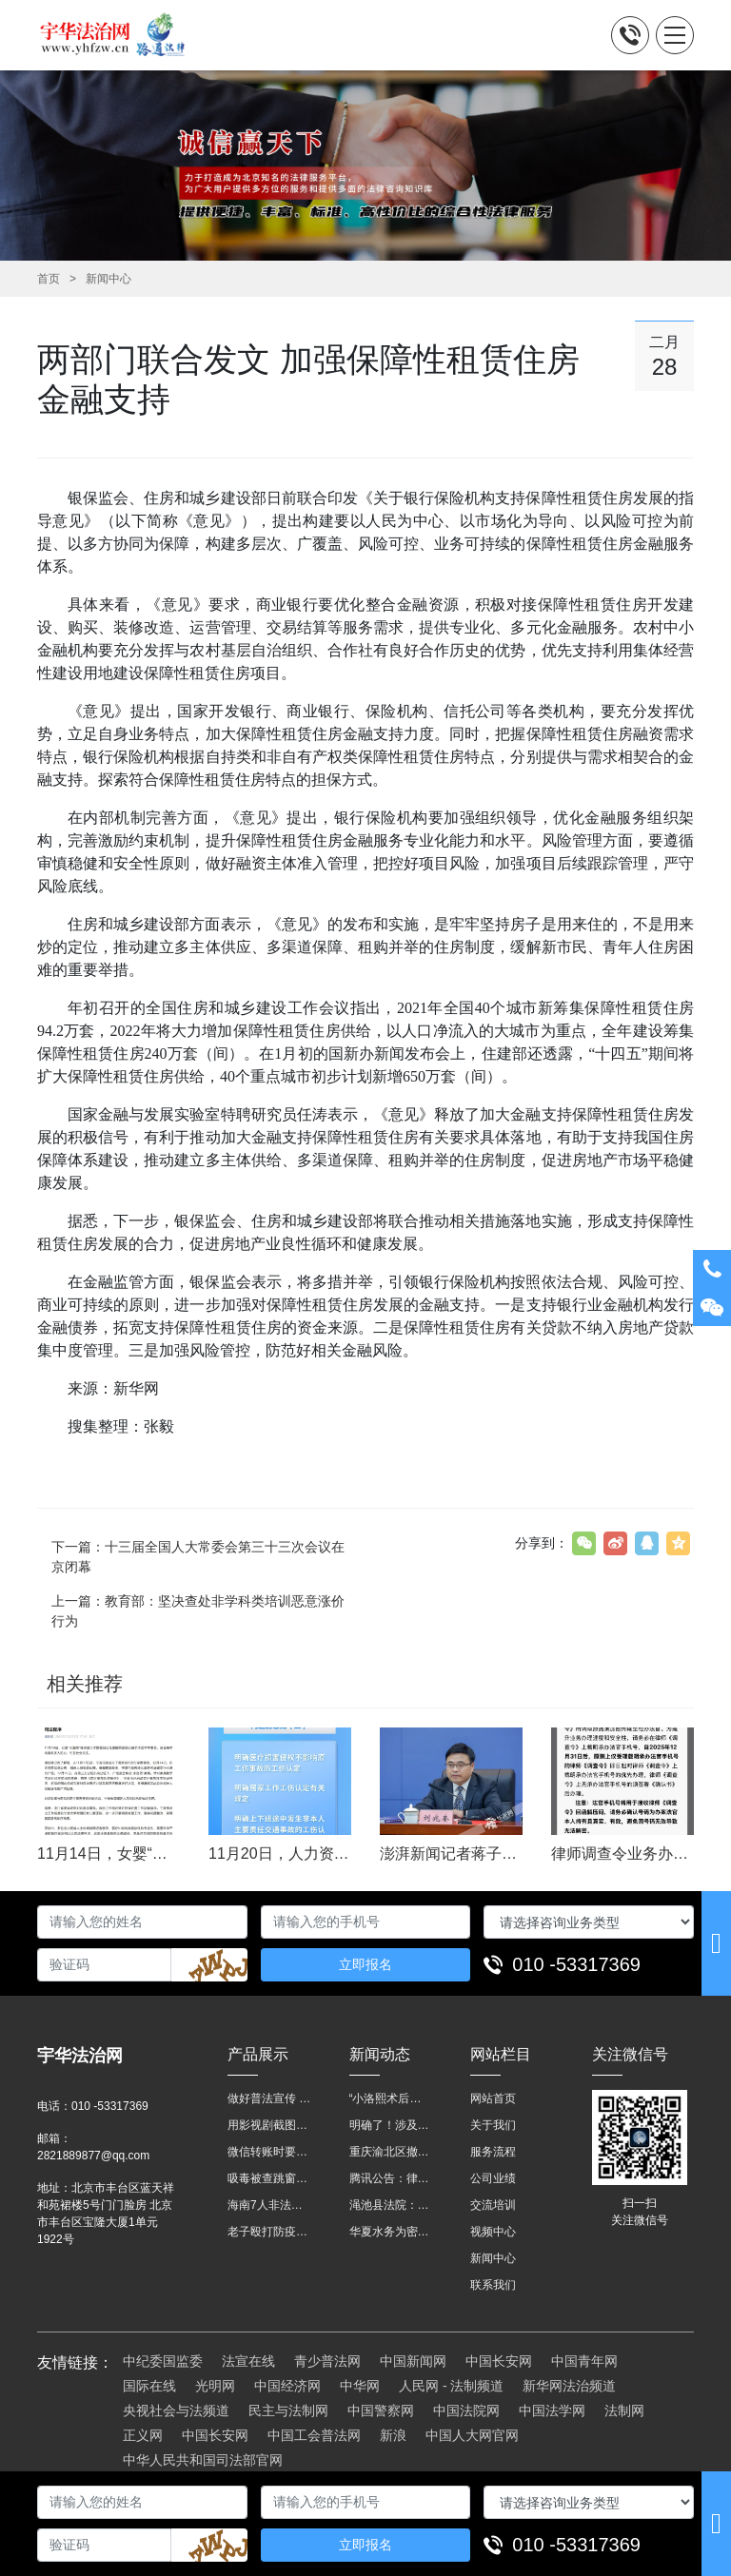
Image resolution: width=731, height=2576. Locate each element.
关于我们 (493, 2125)
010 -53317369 (576, 1964)
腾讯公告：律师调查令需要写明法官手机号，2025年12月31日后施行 (391, 2178)
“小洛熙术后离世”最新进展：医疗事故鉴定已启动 (391, 2098)
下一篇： (198, 1556)
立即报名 (365, 1964)
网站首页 (493, 2098)
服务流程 (493, 2151)
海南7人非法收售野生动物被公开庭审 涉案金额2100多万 (269, 2205)
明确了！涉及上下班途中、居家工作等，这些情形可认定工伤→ (391, 2125)
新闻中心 (108, 278)
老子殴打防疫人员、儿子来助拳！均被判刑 (269, 2231)
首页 (48, 278)
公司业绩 (493, 2178)
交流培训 (493, 2205)
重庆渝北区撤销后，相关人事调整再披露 (391, 2151)
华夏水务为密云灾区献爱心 (391, 2231)
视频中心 (493, 2231)
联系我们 (493, 2285)
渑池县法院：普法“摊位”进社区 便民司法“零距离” (391, 2205)
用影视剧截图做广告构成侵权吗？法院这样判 (269, 2125)
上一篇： (198, 1611)
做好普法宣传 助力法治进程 (269, 2098)
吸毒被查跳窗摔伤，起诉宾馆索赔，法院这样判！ (269, 2178)
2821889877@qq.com (93, 2155)
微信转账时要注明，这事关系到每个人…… (269, 2151)
